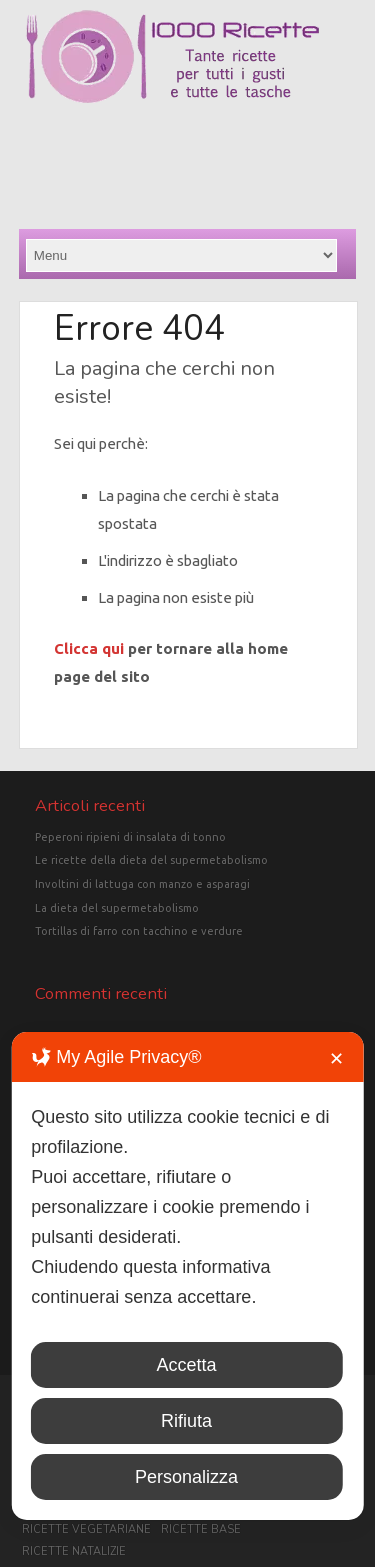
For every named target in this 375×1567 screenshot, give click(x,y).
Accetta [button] (186, 1365)
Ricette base (201, 1529)
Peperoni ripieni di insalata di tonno (130, 837)
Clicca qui (89, 648)
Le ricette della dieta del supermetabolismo (151, 860)
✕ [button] (336, 1059)
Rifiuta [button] (186, 1421)
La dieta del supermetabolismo (117, 908)
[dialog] (187, 1276)
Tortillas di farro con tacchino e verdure (139, 931)
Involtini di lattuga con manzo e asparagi (142, 884)
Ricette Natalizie (74, 1551)
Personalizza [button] (186, 1477)
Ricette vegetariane (86, 1529)
